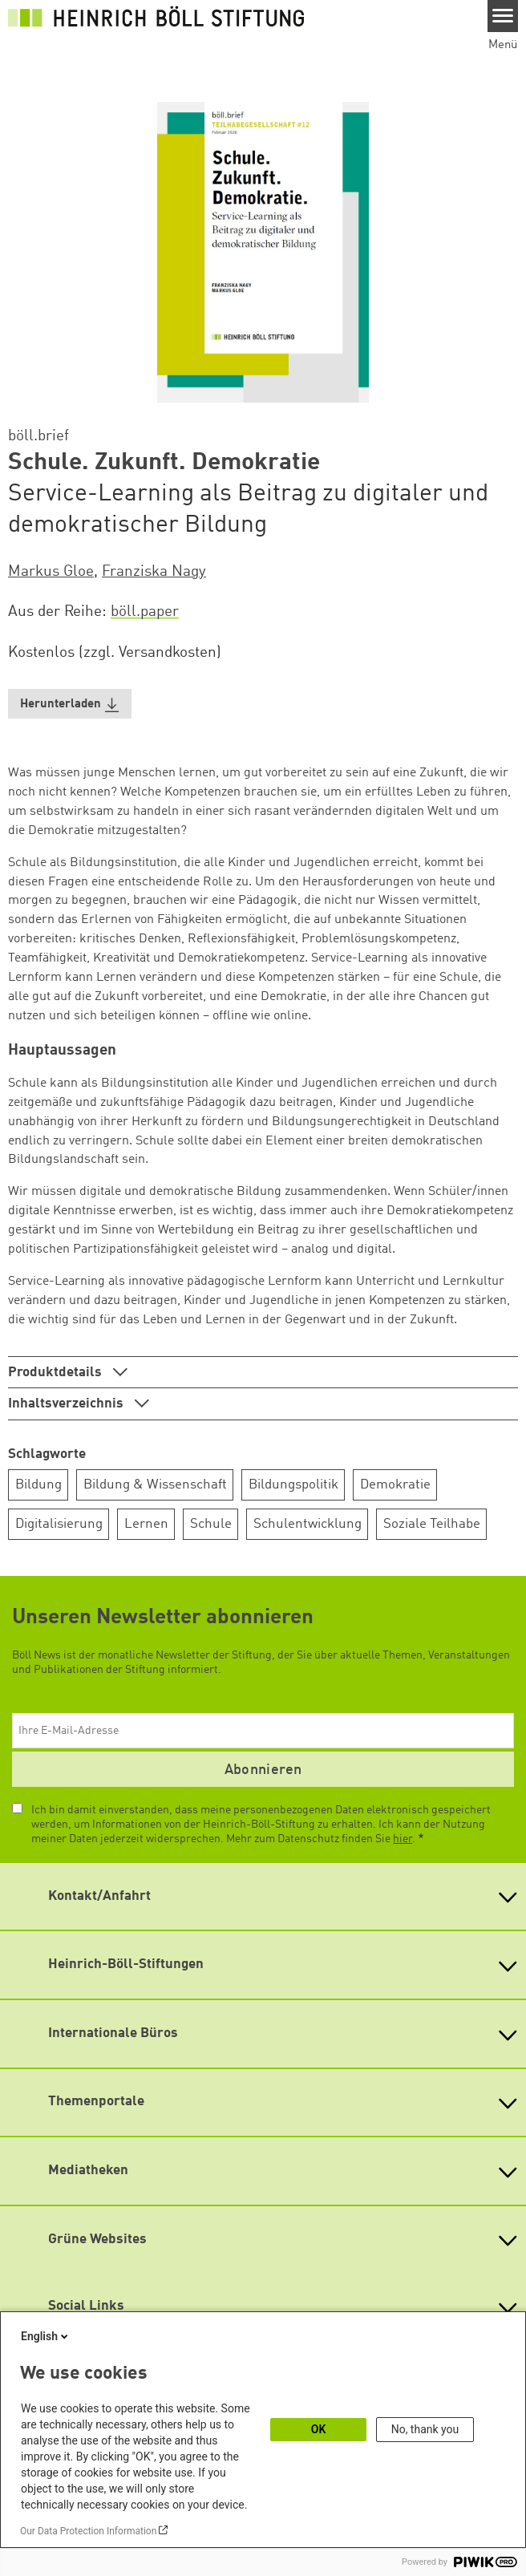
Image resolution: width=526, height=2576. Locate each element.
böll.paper (145, 612)
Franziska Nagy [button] (154, 572)
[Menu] (503, 16)
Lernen (146, 1524)
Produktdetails (56, 1372)
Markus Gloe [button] (51, 572)
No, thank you (425, 2429)
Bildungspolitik (293, 1485)
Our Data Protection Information (88, 2531)
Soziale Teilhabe (431, 1524)
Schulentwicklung (307, 1524)
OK (318, 2429)
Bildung (38, 1485)
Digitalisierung (59, 1524)
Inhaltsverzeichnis (67, 1404)
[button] (70, 704)
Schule (211, 1524)
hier (402, 1839)
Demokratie (395, 1485)
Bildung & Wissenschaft (155, 1485)
